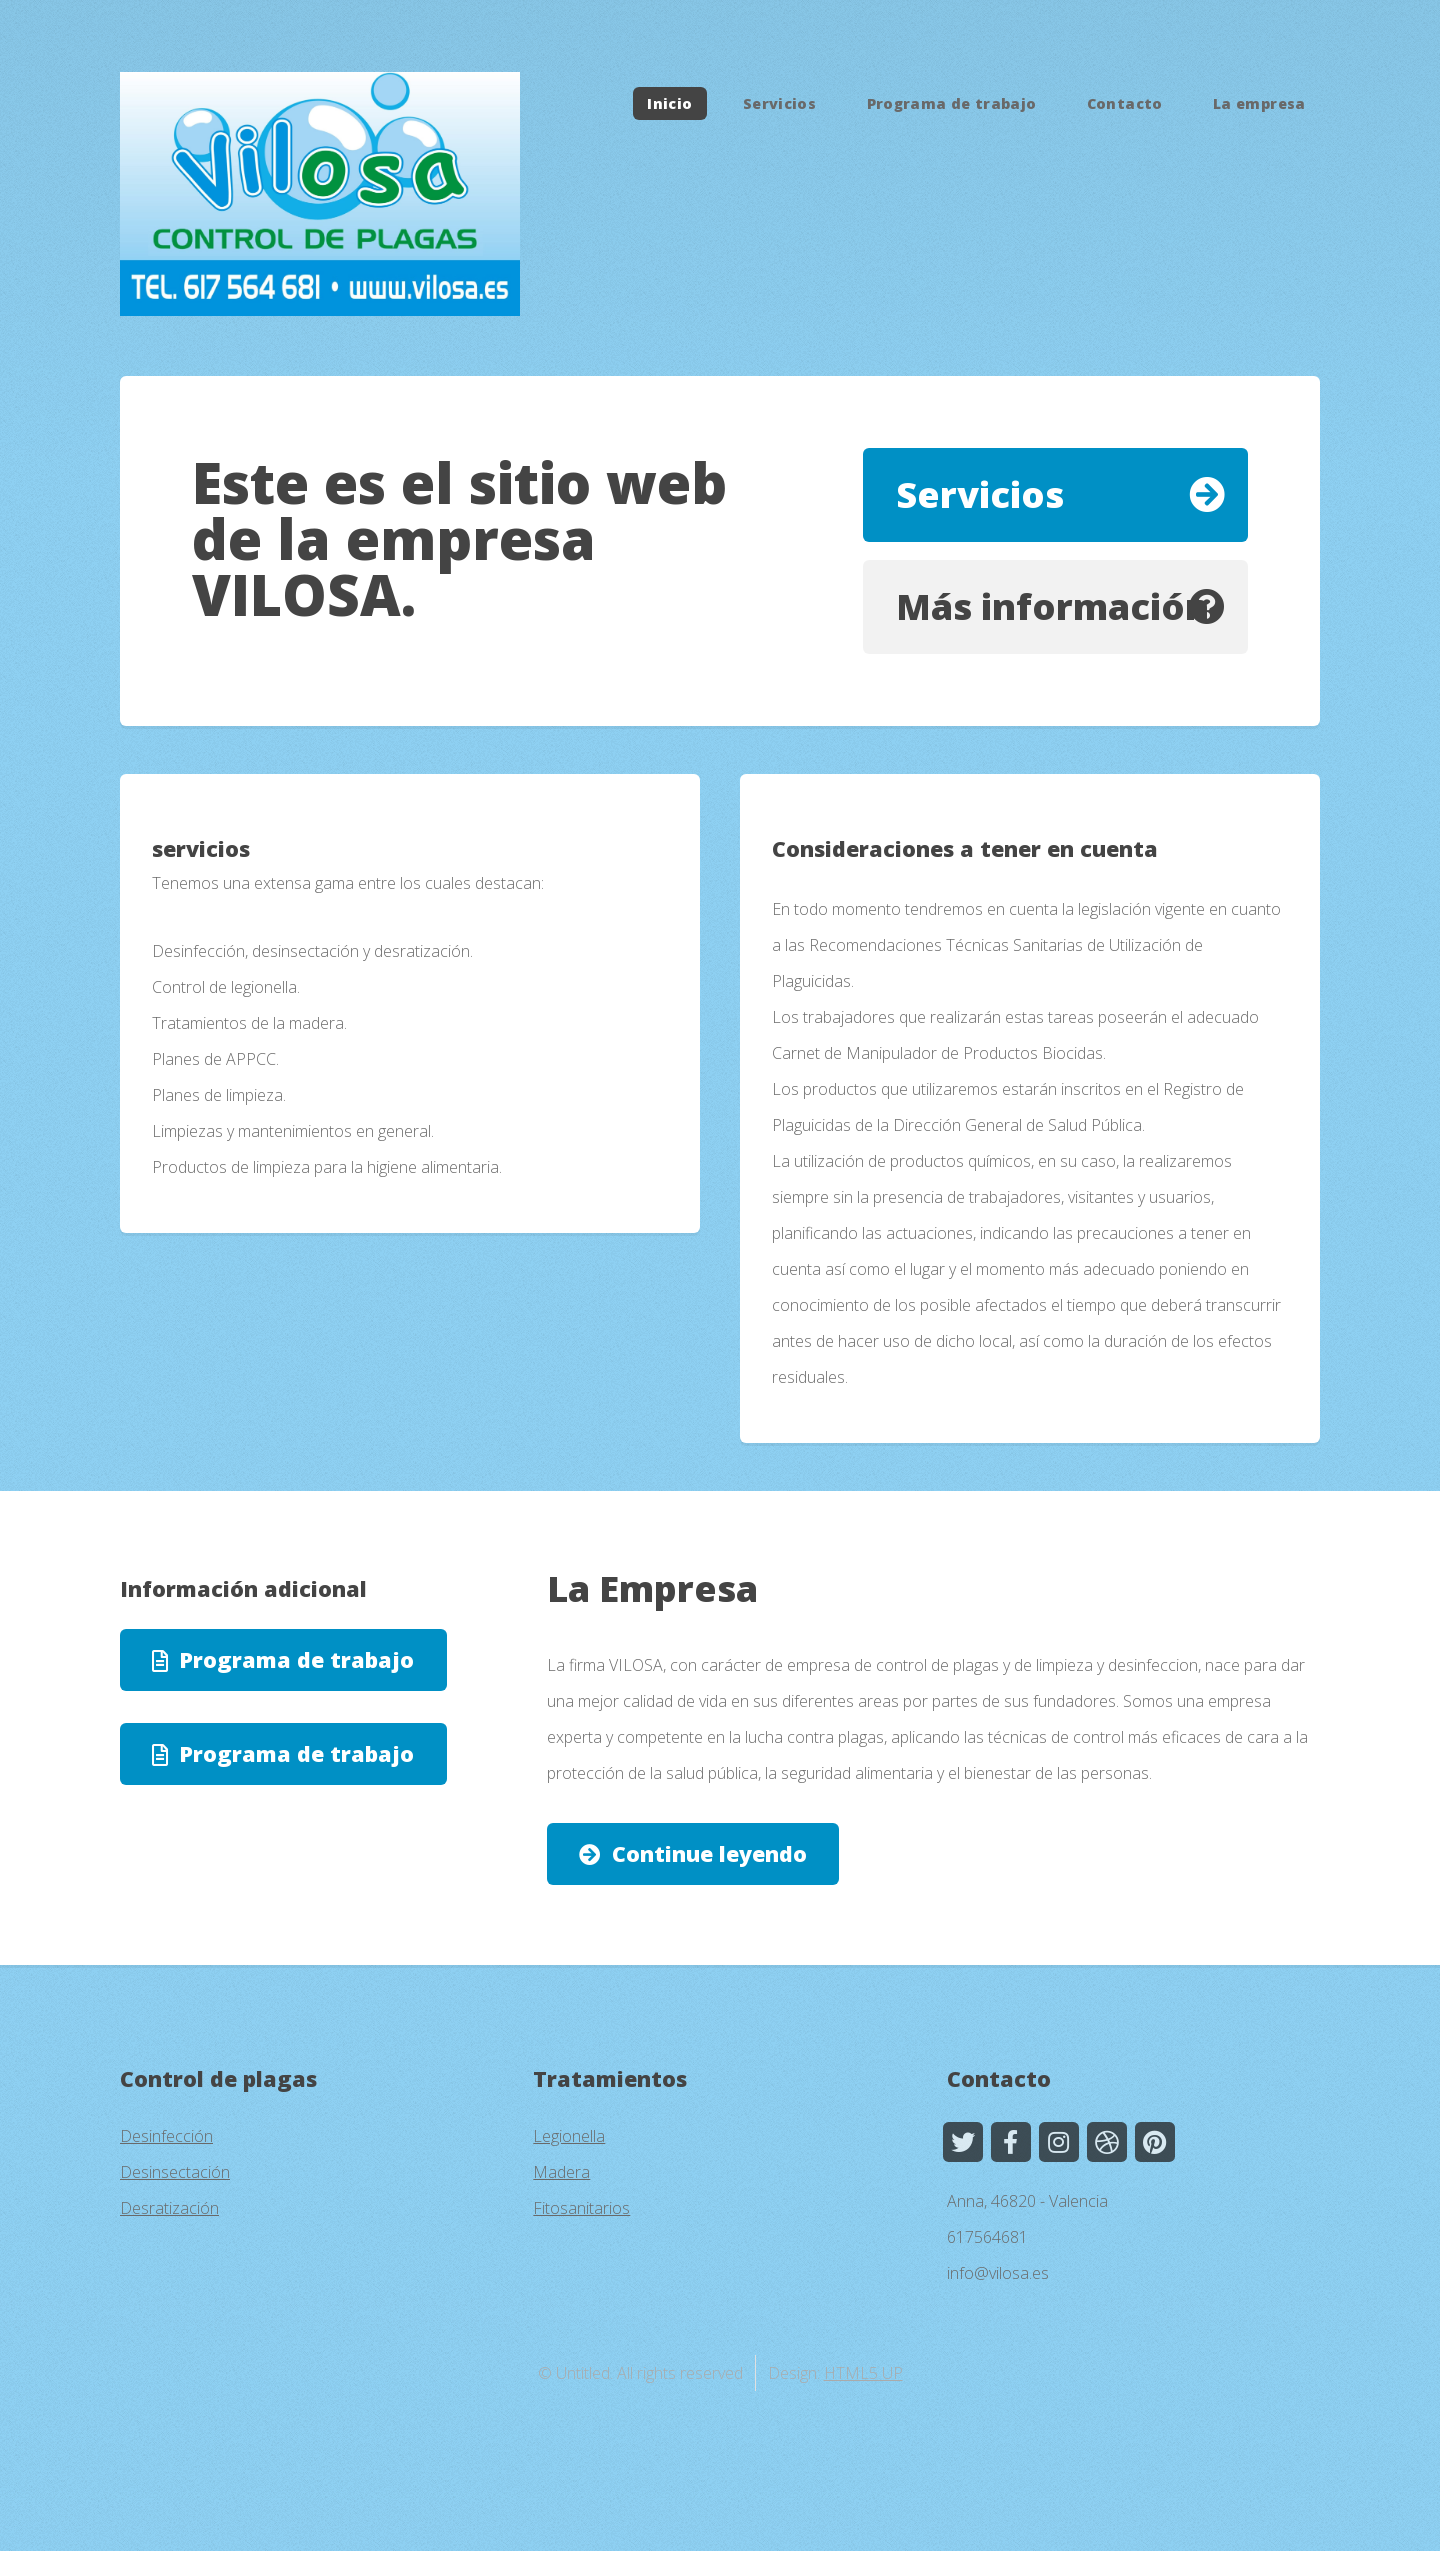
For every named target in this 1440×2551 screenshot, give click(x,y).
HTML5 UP (863, 2373)
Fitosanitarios (581, 2208)
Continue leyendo (709, 1853)
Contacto (1125, 103)
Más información (1052, 606)
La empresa (1259, 103)
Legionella (569, 2136)
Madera (561, 2172)
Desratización (169, 2208)
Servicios (779, 103)
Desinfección (166, 2136)
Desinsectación (175, 2172)
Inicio (669, 103)
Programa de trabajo (952, 103)
